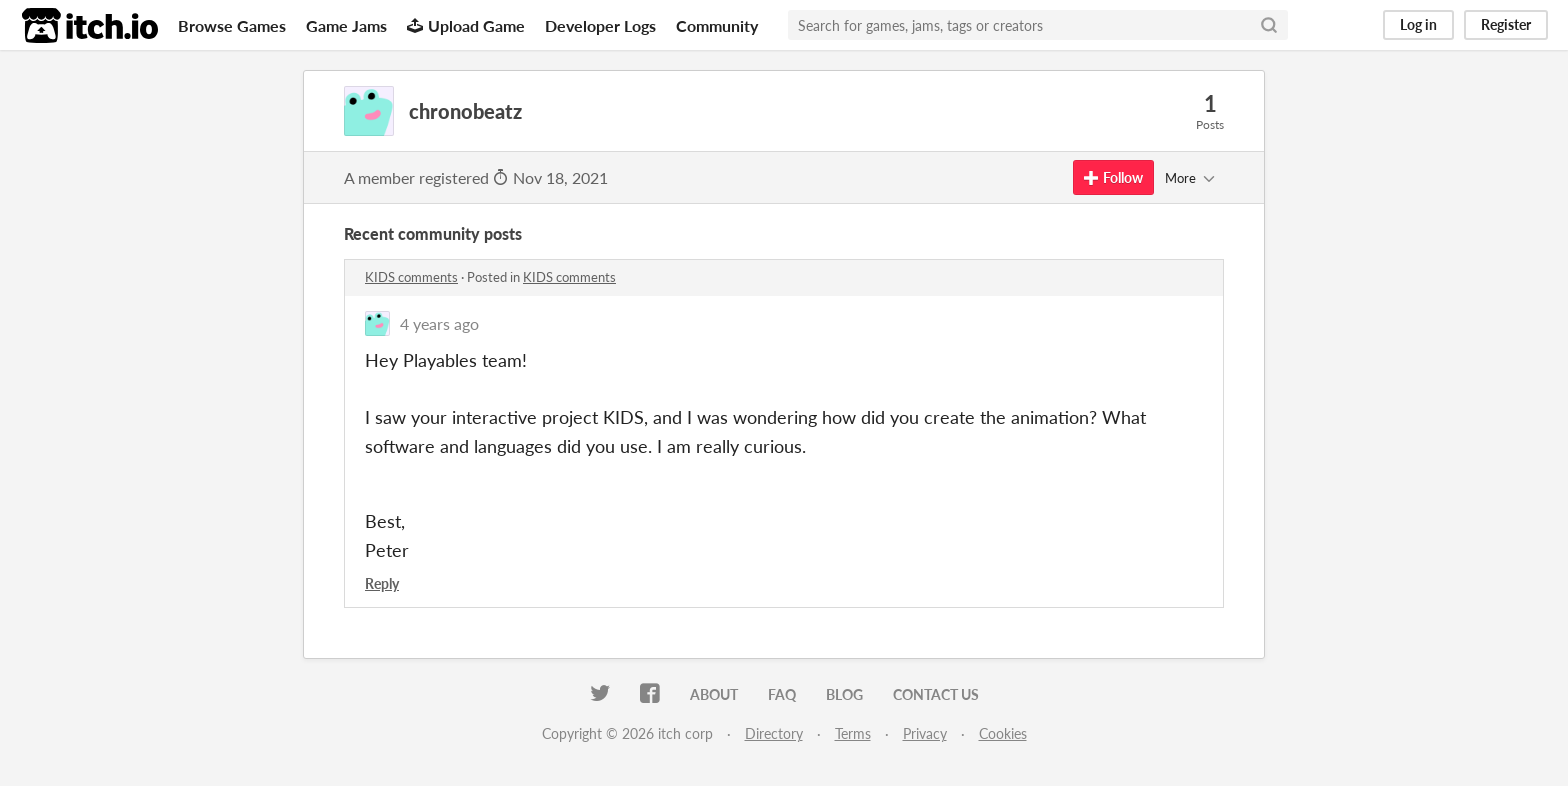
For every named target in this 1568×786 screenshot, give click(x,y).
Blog (844, 694)
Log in (1418, 24)
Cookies (1003, 733)
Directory (774, 733)
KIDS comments (411, 277)
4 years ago (439, 323)
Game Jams (346, 25)
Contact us (936, 694)
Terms (853, 733)
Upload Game (466, 25)
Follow (1113, 177)
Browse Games (232, 25)
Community (717, 25)
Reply (382, 583)
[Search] (1269, 25)
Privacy (925, 733)
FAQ (782, 694)
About (714, 694)
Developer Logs (600, 25)
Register (1506, 24)
